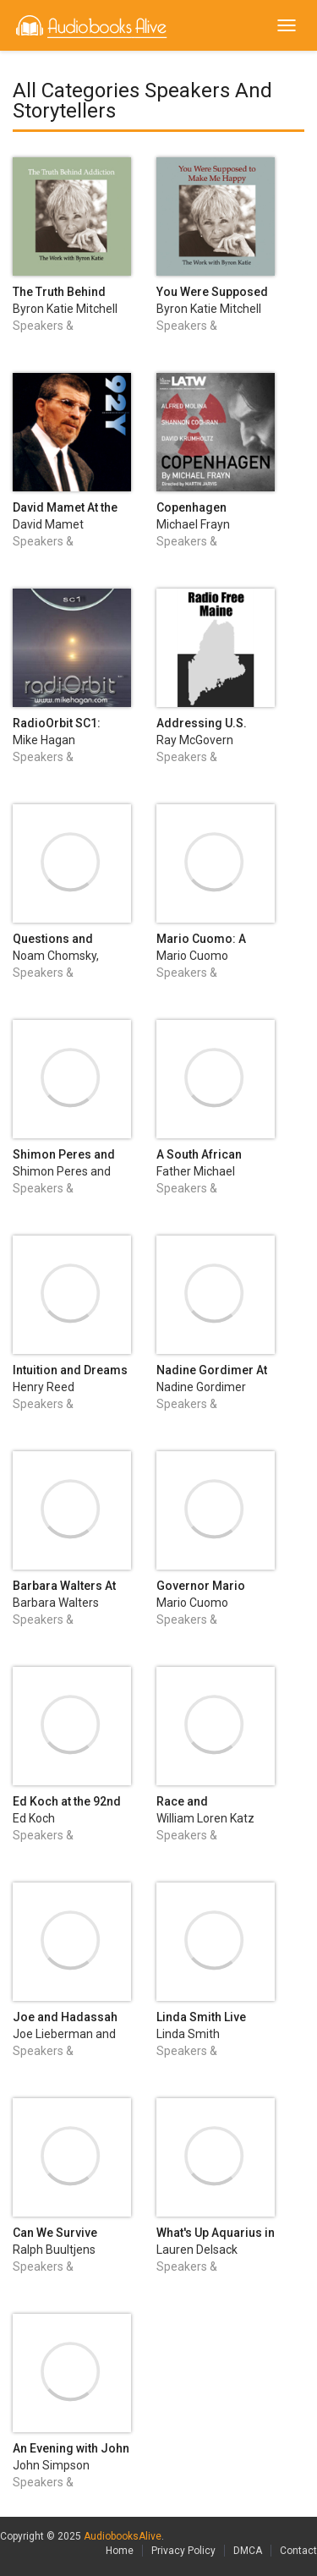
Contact (298, 2551)
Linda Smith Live (201, 2017)
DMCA (247, 2551)
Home (120, 2551)
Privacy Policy (183, 2551)
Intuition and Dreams (70, 1370)
